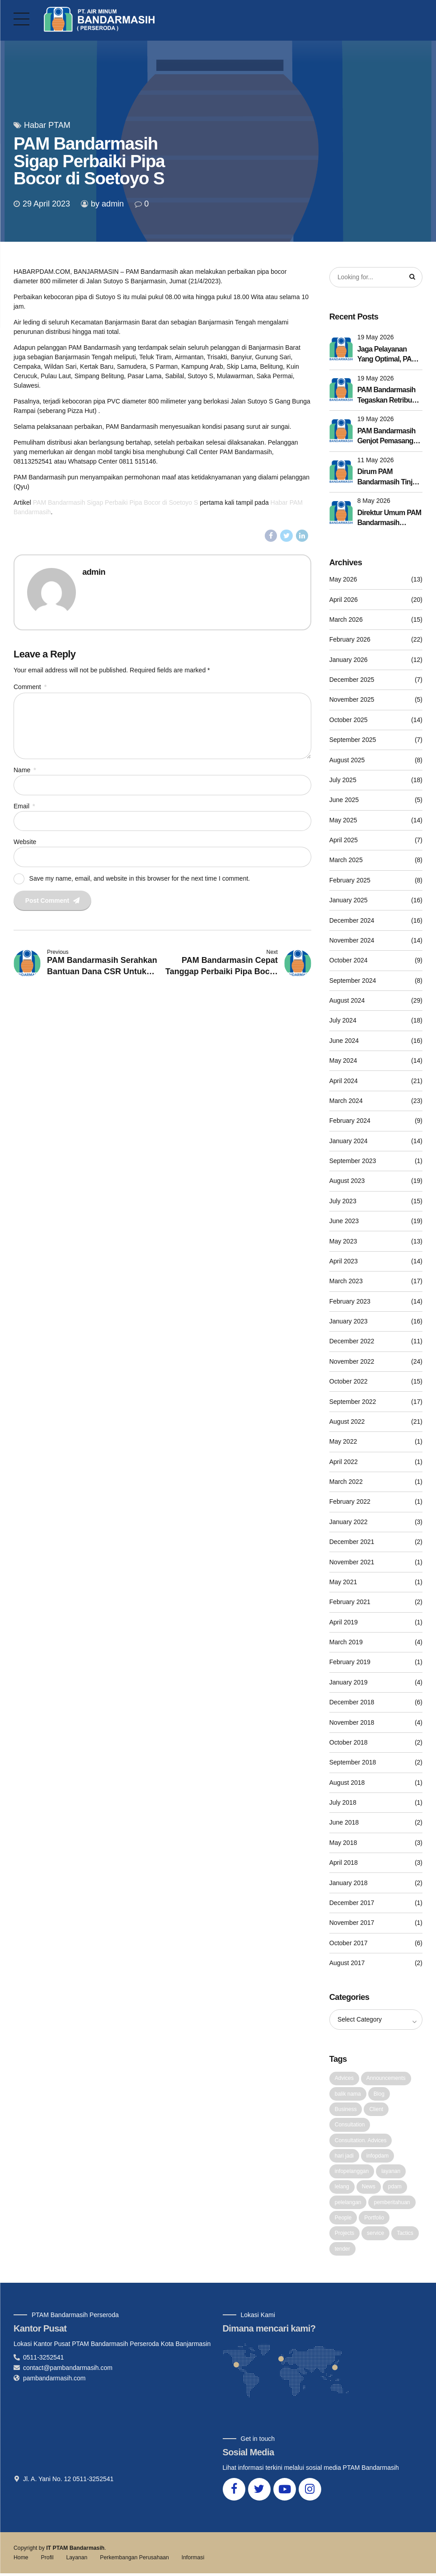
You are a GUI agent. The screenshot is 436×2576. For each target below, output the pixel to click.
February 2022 (349, 1502)
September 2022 (352, 1401)
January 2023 (348, 1321)
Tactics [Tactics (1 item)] (405, 2235)
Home (21, 2560)
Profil (47, 2560)
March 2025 (346, 860)
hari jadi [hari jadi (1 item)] (344, 2157)
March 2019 (346, 1642)
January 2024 (348, 1141)
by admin (107, 203)
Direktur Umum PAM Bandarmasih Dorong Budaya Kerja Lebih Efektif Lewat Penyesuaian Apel (389, 519)
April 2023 (343, 1261)
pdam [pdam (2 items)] (395, 2188)
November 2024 (352, 940)
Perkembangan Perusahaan (134, 2560)
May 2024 (343, 1061)
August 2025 (347, 760)
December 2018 (352, 1702)
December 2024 (352, 920)
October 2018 (348, 1742)
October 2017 (348, 1943)
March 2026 (346, 620)
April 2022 (343, 1461)
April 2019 (343, 1622)
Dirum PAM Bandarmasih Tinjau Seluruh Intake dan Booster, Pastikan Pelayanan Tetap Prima (388, 478)
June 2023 (344, 1221)
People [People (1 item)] (343, 2219)
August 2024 (347, 1000)
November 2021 (352, 1562)
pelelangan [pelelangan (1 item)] (348, 2204)
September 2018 (352, 1762)
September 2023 (352, 1161)
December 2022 (352, 1341)
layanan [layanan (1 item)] (390, 2172)
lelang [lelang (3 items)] (342, 2188)
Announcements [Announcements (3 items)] (386, 2079)
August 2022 (347, 1422)
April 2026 (343, 599)
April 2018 (343, 1863)
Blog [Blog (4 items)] (379, 2094)
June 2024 (344, 1041)
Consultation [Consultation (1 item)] (350, 2126)
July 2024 (342, 1020)
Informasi (193, 2560)
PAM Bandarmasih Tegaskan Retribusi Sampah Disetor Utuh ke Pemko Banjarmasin (387, 396)
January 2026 (348, 659)
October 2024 (348, 960)
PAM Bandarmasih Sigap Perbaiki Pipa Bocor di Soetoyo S (115, 502)
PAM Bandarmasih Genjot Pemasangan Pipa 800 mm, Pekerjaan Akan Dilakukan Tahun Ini (389, 436)
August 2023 (347, 1181)
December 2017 (352, 1903)
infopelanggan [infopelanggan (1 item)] (352, 2172)
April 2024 (343, 1080)
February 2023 (349, 1301)
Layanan (76, 2560)
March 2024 (346, 1101)
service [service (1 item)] (375, 2235)
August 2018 (347, 1782)
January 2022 (348, 1522)
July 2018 (342, 1802)
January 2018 (348, 1882)
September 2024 (352, 980)
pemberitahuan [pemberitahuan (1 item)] (392, 2204)
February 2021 (349, 1602)
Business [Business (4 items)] (346, 2110)
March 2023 (346, 1281)
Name (25, 770)
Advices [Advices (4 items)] (344, 2079)
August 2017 (347, 1963)
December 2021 (352, 1542)
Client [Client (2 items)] (376, 2110)
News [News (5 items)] (368, 2188)
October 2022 (348, 1381)
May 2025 (343, 820)
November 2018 (352, 1722)
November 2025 (352, 700)
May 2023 (343, 1241)
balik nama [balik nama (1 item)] (348, 2094)
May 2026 (343, 579)
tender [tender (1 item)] (342, 2251)
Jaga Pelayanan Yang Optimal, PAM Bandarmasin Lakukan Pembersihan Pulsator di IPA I (387, 355)
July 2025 (342, 780)
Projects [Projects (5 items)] (344, 2235)
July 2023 (342, 1201)
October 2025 (348, 720)
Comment (30, 686)
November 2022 (352, 1361)
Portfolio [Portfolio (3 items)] (374, 2219)
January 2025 (348, 900)
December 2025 (352, 680)
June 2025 (344, 800)
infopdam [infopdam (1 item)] (377, 2157)
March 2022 (346, 1482)
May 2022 (343, 1441)
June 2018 (344, 1822)
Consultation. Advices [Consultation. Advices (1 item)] (361, 2141)
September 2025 (352, 740)
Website (25, 843)
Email (24, 807)
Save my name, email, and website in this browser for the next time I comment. (139, 880)
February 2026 (349, 639)
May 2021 (343, 1582)
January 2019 (348, 1682)
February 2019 (349, 1662)
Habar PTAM (47, 125)
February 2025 (349, 880)
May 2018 (343, 1843)
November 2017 (352, 1923)
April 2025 (343, 840)
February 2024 (349, 1121)
